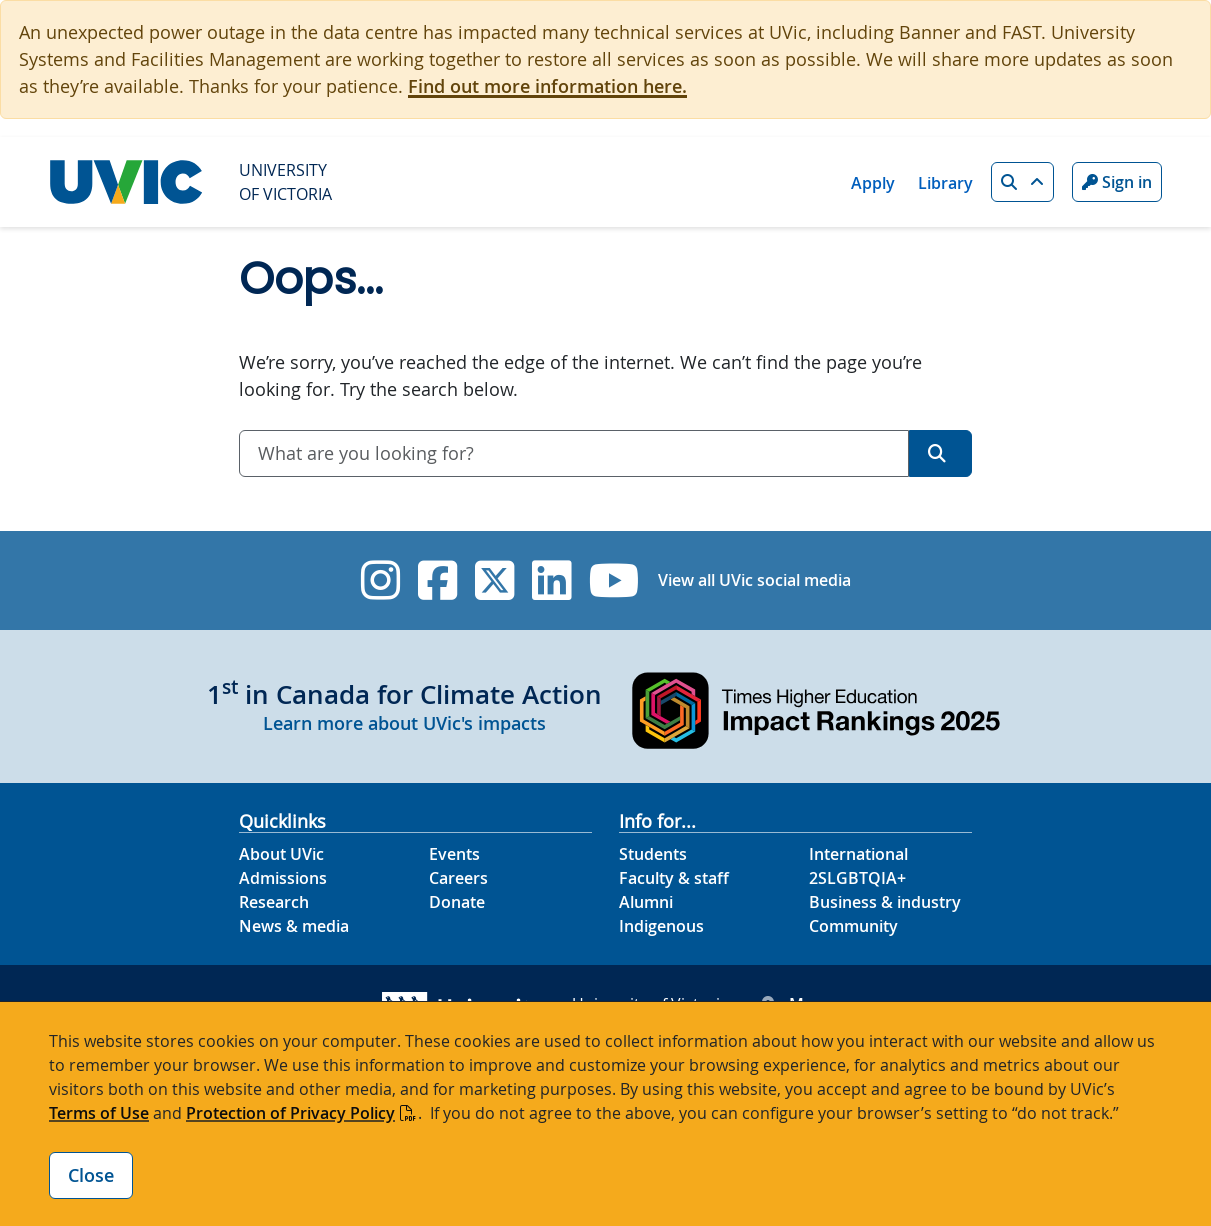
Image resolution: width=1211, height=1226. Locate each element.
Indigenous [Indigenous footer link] (661, 926)
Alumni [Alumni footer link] (646, 902)
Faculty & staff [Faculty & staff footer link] (674, 878)
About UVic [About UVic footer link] (281, 854)
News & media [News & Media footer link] (294, 926)
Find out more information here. (547, 86)
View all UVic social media (754, 580)
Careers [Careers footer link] (458, 878)
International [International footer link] (858, 854)
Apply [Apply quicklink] (873, 183)
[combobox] (574, 453)
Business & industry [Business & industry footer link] (885, 902)
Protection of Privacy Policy (290, 1113)
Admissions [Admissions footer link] (283, 878)
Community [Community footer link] (853, 926)
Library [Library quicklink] (945, 183)
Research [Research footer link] (274, 902)
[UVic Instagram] (380, 580)
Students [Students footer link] (653, 854)
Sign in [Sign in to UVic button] (1117, 182)
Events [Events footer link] (454, 854)
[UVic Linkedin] (551, 580)
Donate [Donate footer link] (457, 902)
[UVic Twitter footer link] (494, 580)
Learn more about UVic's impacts (404, 723)
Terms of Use (99, 1113)
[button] (1022, 182)
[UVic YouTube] (614, 580)
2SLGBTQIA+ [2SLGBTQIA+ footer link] (857, 878)
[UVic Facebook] (437, 580)
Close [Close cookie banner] (91, 1175)
